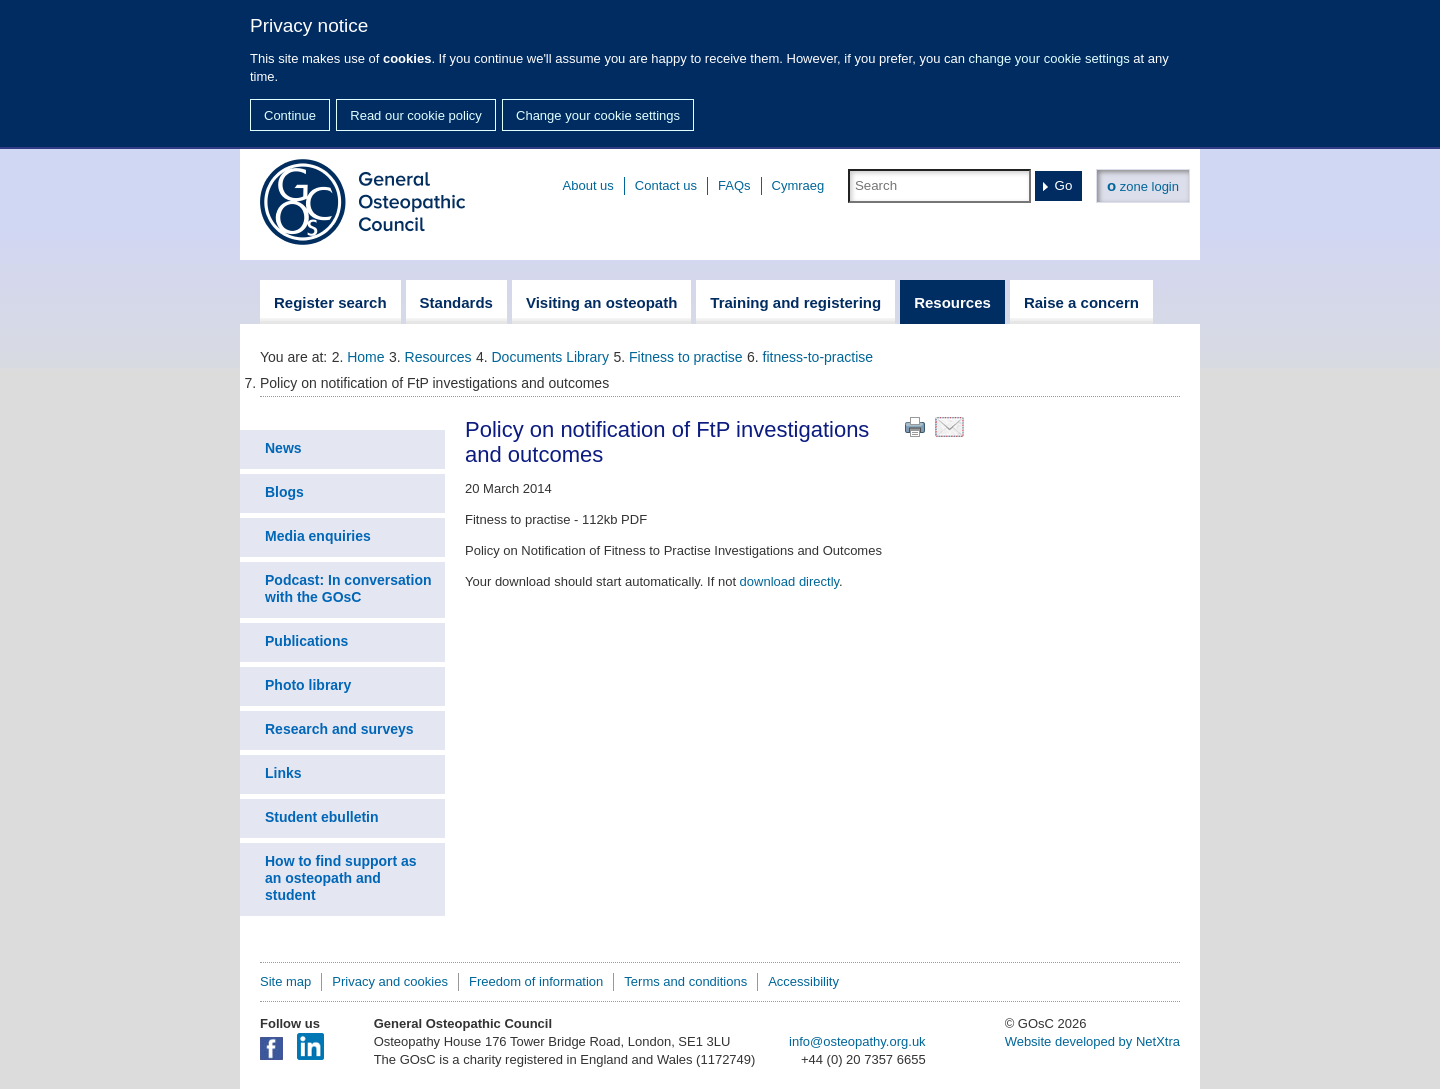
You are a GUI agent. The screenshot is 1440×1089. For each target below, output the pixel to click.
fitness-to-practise (818, 357)
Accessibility (803, 981)
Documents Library (551, 357)
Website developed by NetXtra (1092, 1041)
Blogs (284, 492)
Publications (306, 641)
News (283, 448)
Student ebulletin (322, 817)
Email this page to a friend (949, 427)
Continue (290, 115)
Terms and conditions (685, 981)
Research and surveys (339, 729)
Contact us (666, 185)
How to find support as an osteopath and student (341, 878)
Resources (438, 357)
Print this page (915, 427)
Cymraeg (798, 185)
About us (588, 185)
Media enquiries (318, 536)
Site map (285, 981)
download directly (789, 581)
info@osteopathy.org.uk (857, 1041)
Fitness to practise (686, 357)
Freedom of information (536, 981)
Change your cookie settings (598, 115)
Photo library (308, 685)
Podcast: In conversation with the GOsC (348, 588)
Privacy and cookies (390, 981)
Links (283, 773)
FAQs (734, 185)
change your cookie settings (1049, 58)
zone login (1143, 185)
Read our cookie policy (416, 115)
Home (365, 357)
